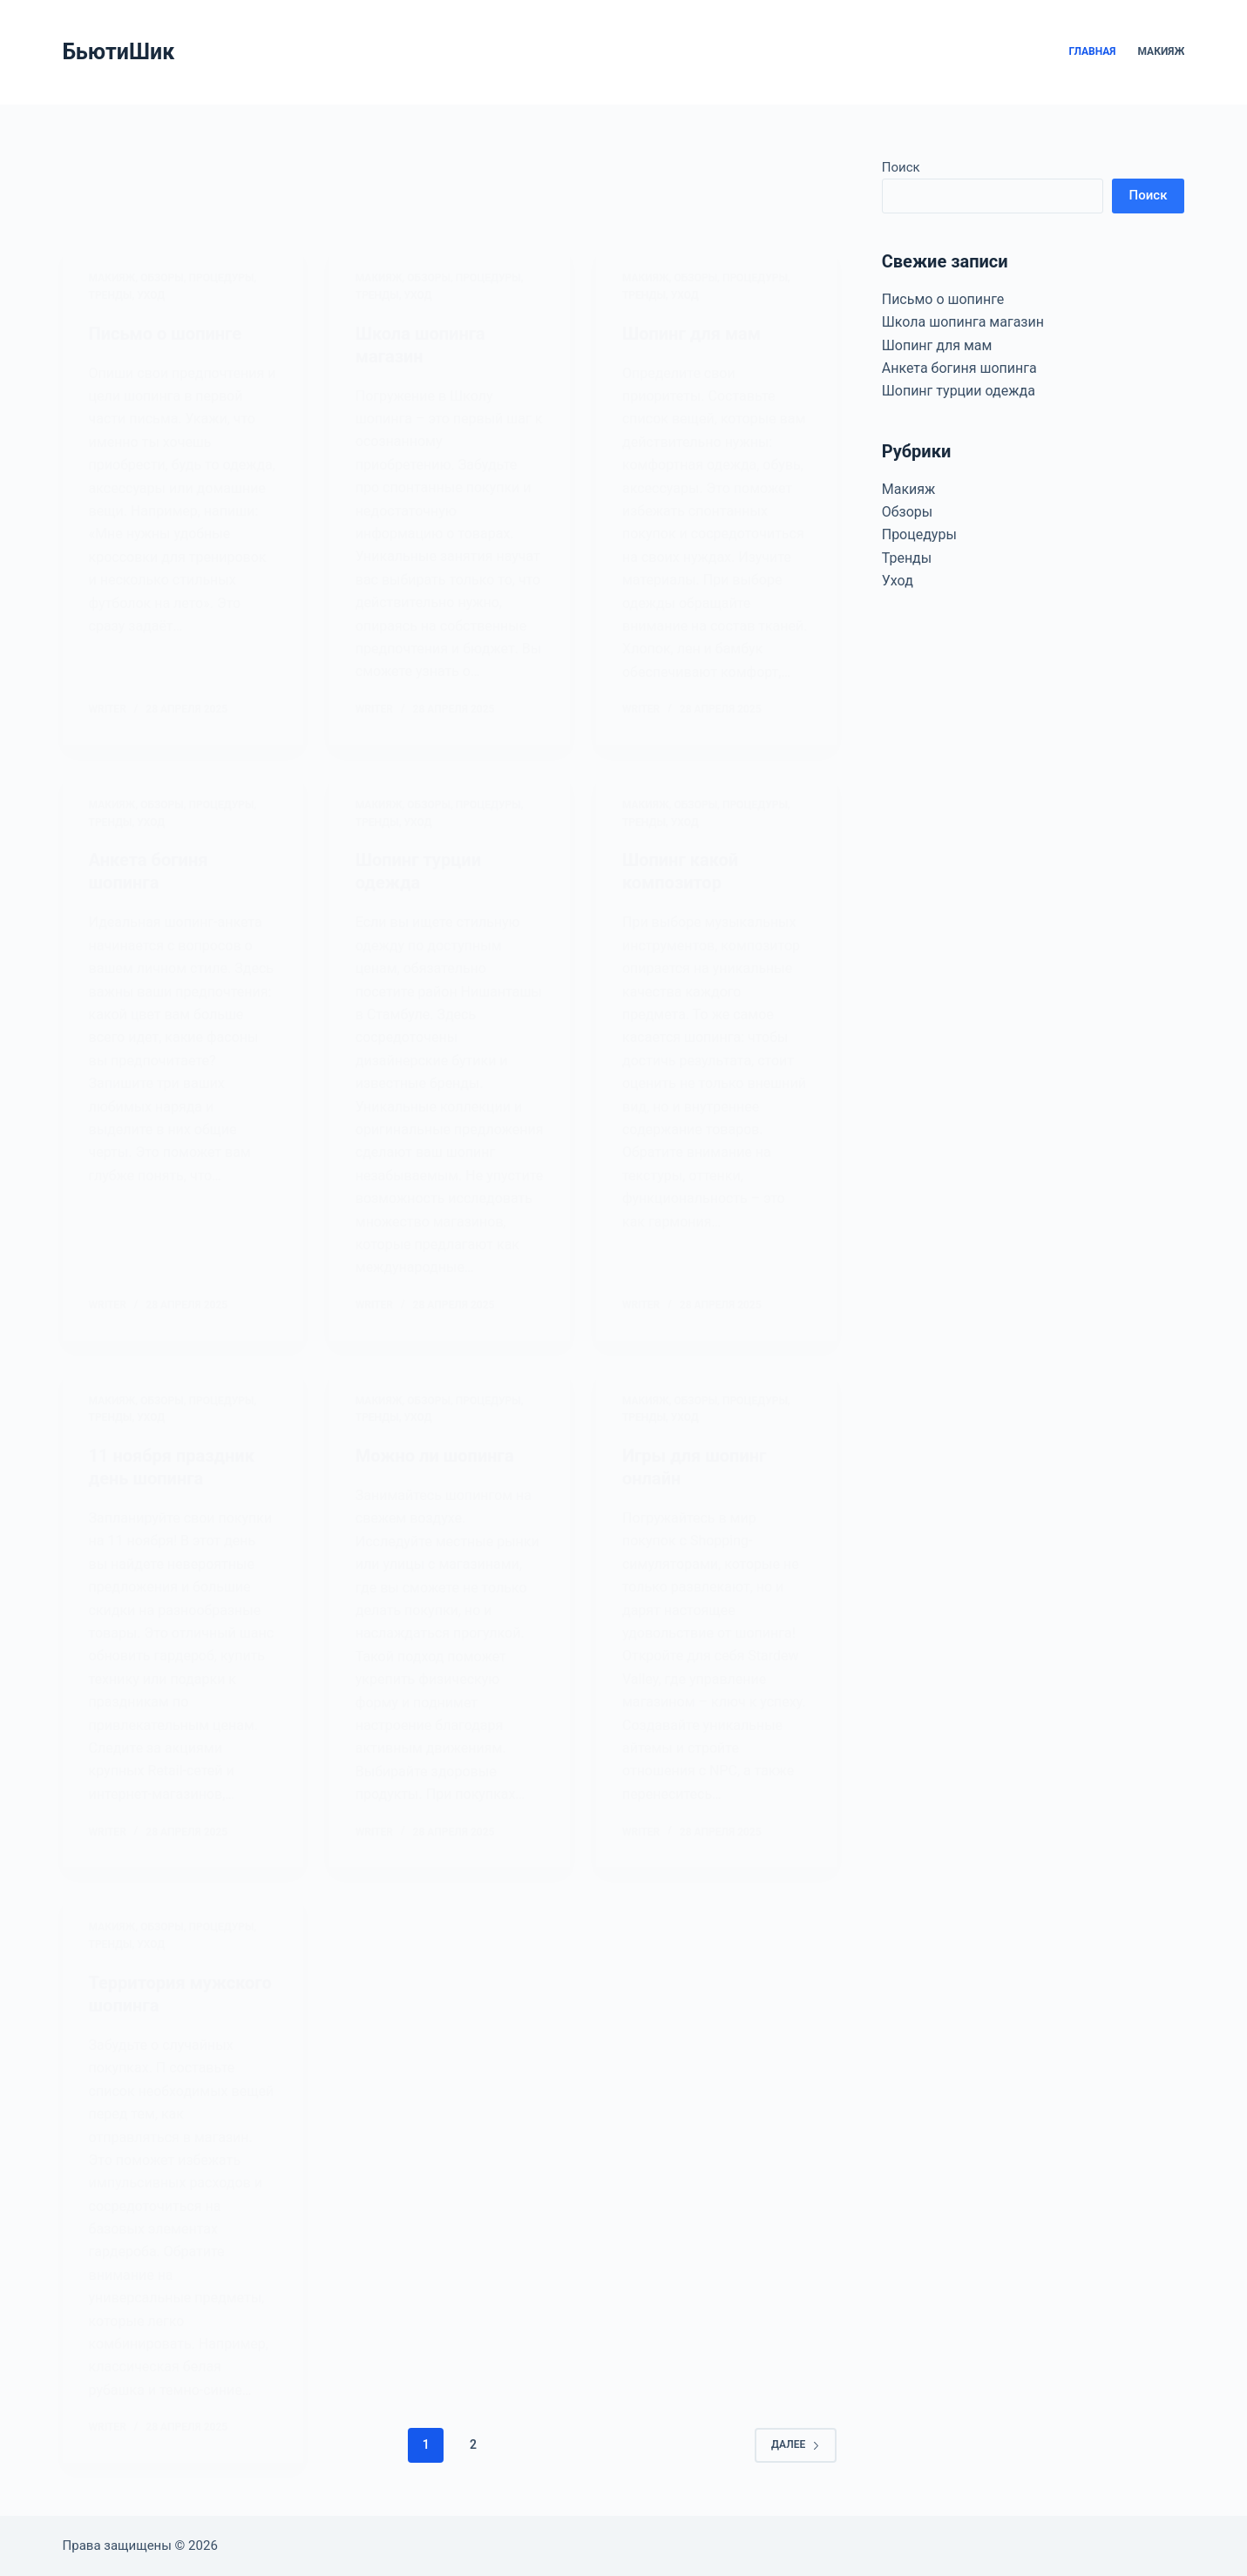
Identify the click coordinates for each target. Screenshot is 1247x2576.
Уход (897, 580)
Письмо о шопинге (943, 299)
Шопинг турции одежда (958, 390)
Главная (1091, 51)
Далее (795, 2444)
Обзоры (907, 512)
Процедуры (919, 534)
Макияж (1161, 51)
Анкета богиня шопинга (959, 368)
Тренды (907, 558)
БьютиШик (119, 51)
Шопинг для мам (937, 345)
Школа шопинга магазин (963, 322)
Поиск (901, 167)
